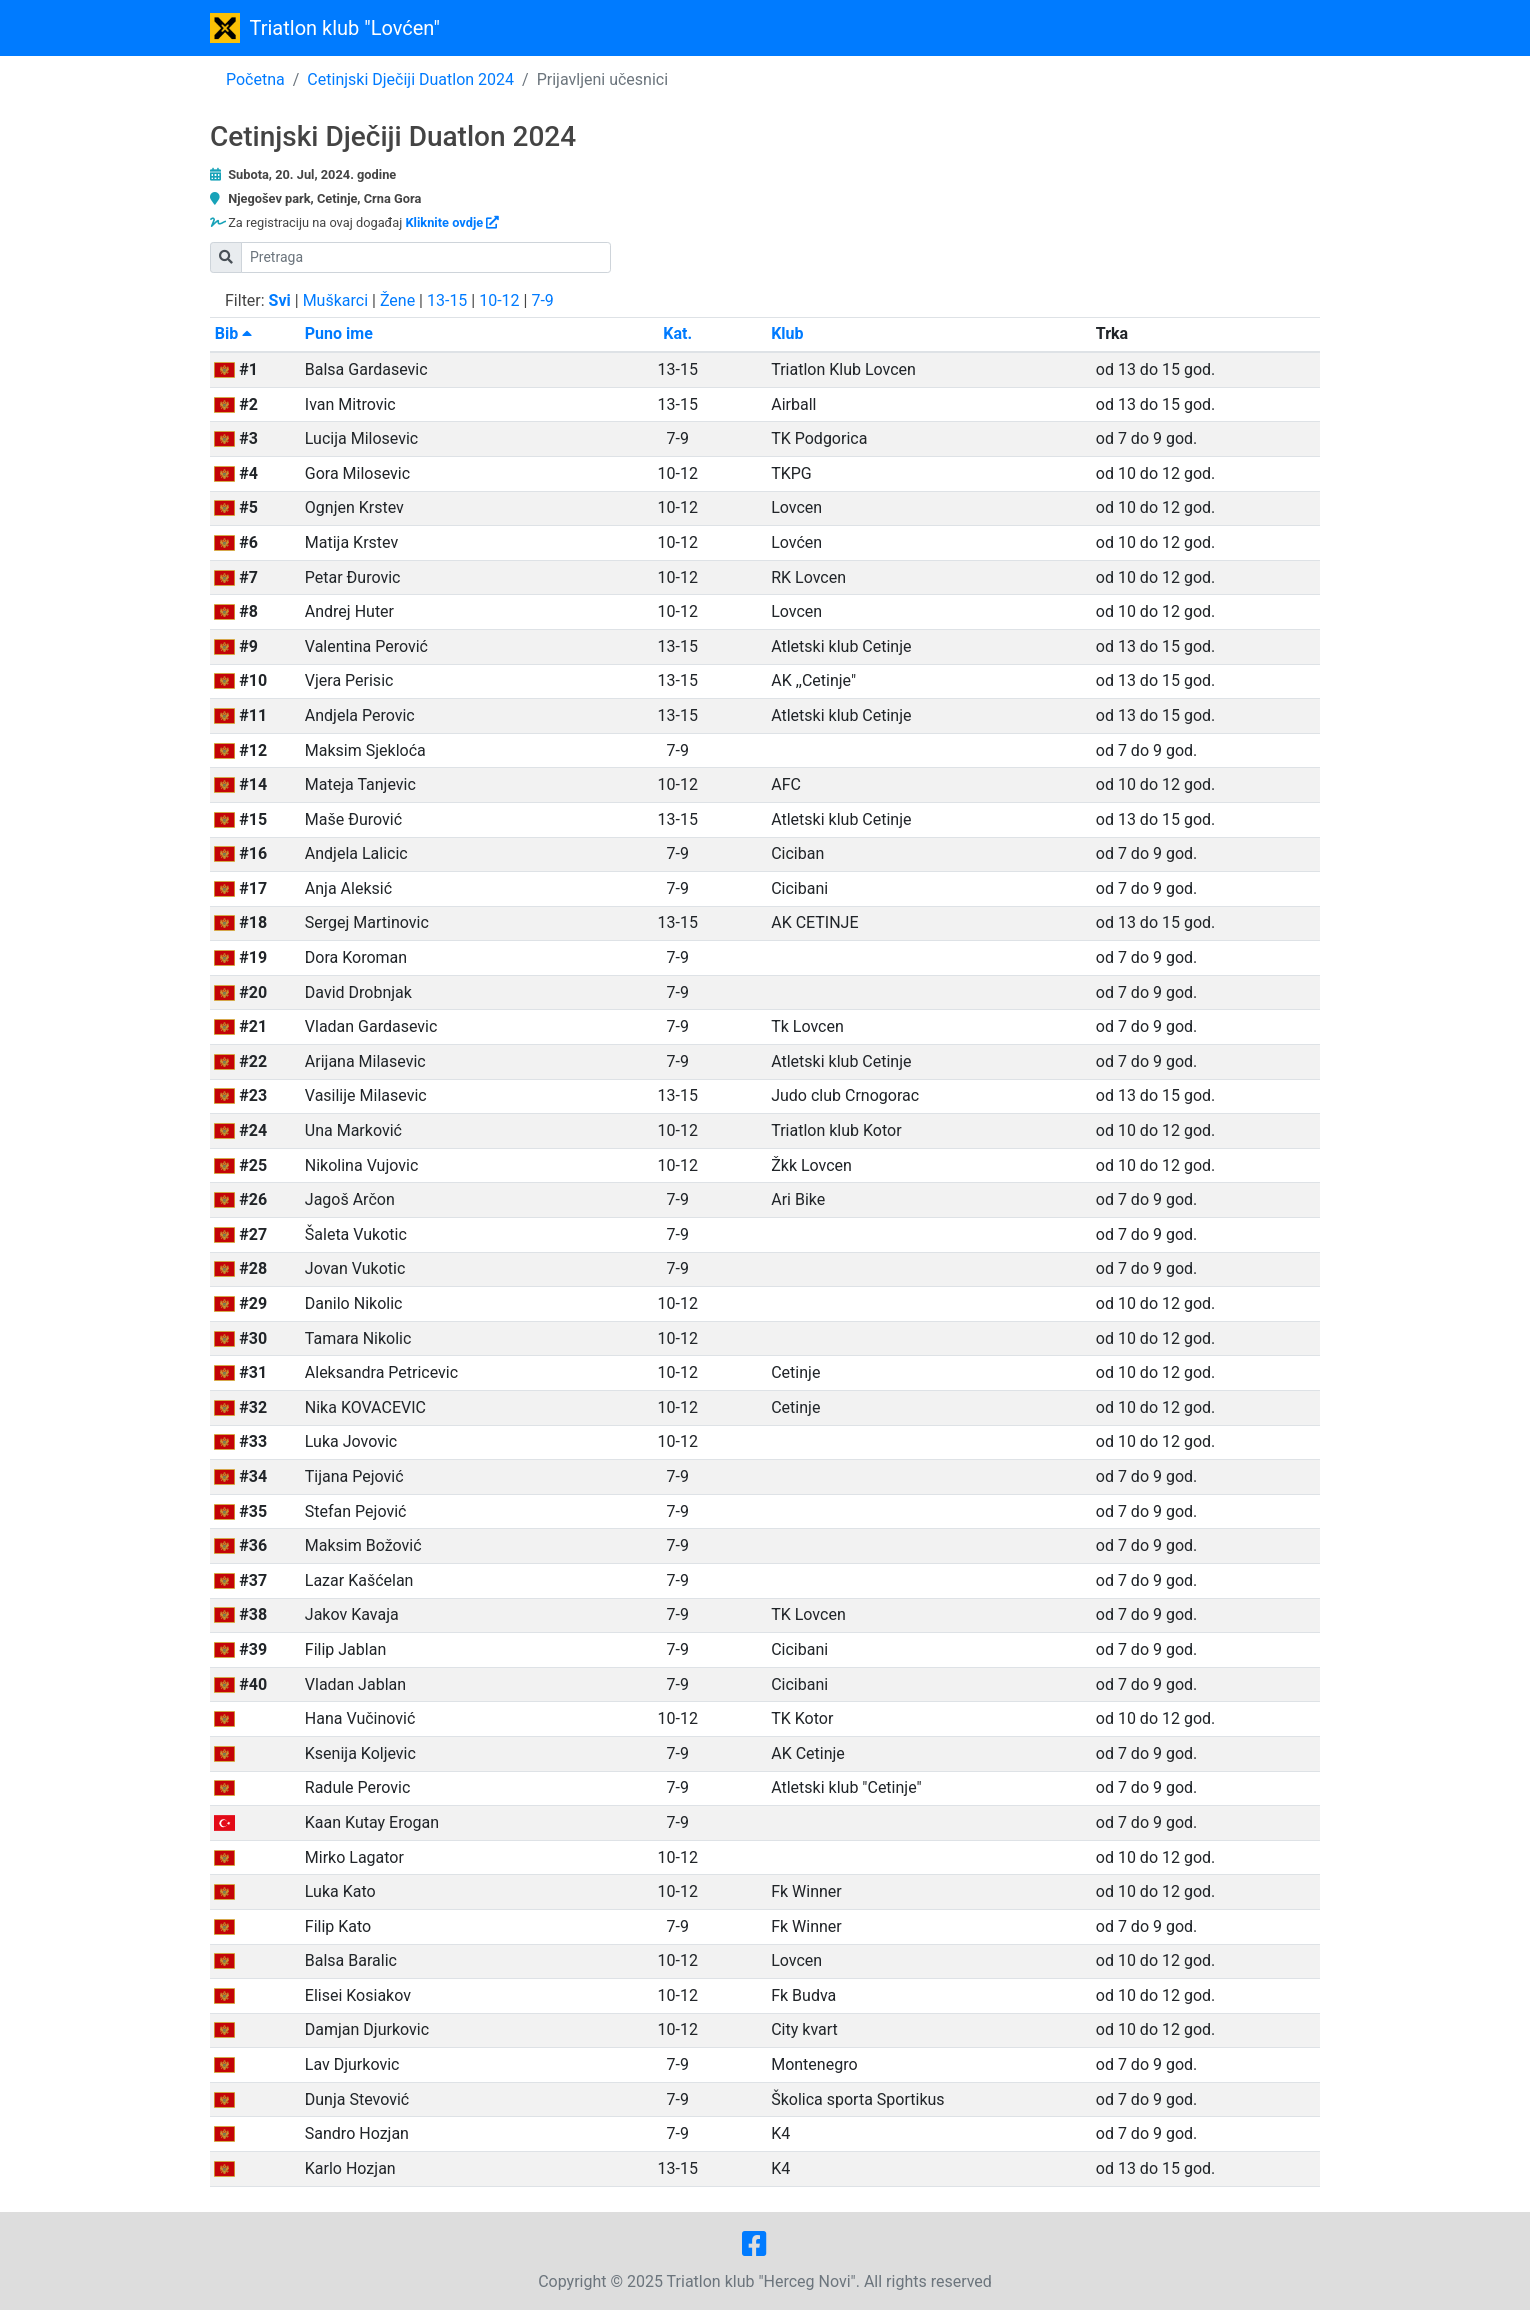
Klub (787, 333)
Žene (397, 300)
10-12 (499, 300)
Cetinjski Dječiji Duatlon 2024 (410, 79)
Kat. (677, 333)
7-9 (542, 300)
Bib (233, 333)
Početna (255, 79)
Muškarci (335, 300)
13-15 (447, 300)
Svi (280, 300)
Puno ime (339, 333)
